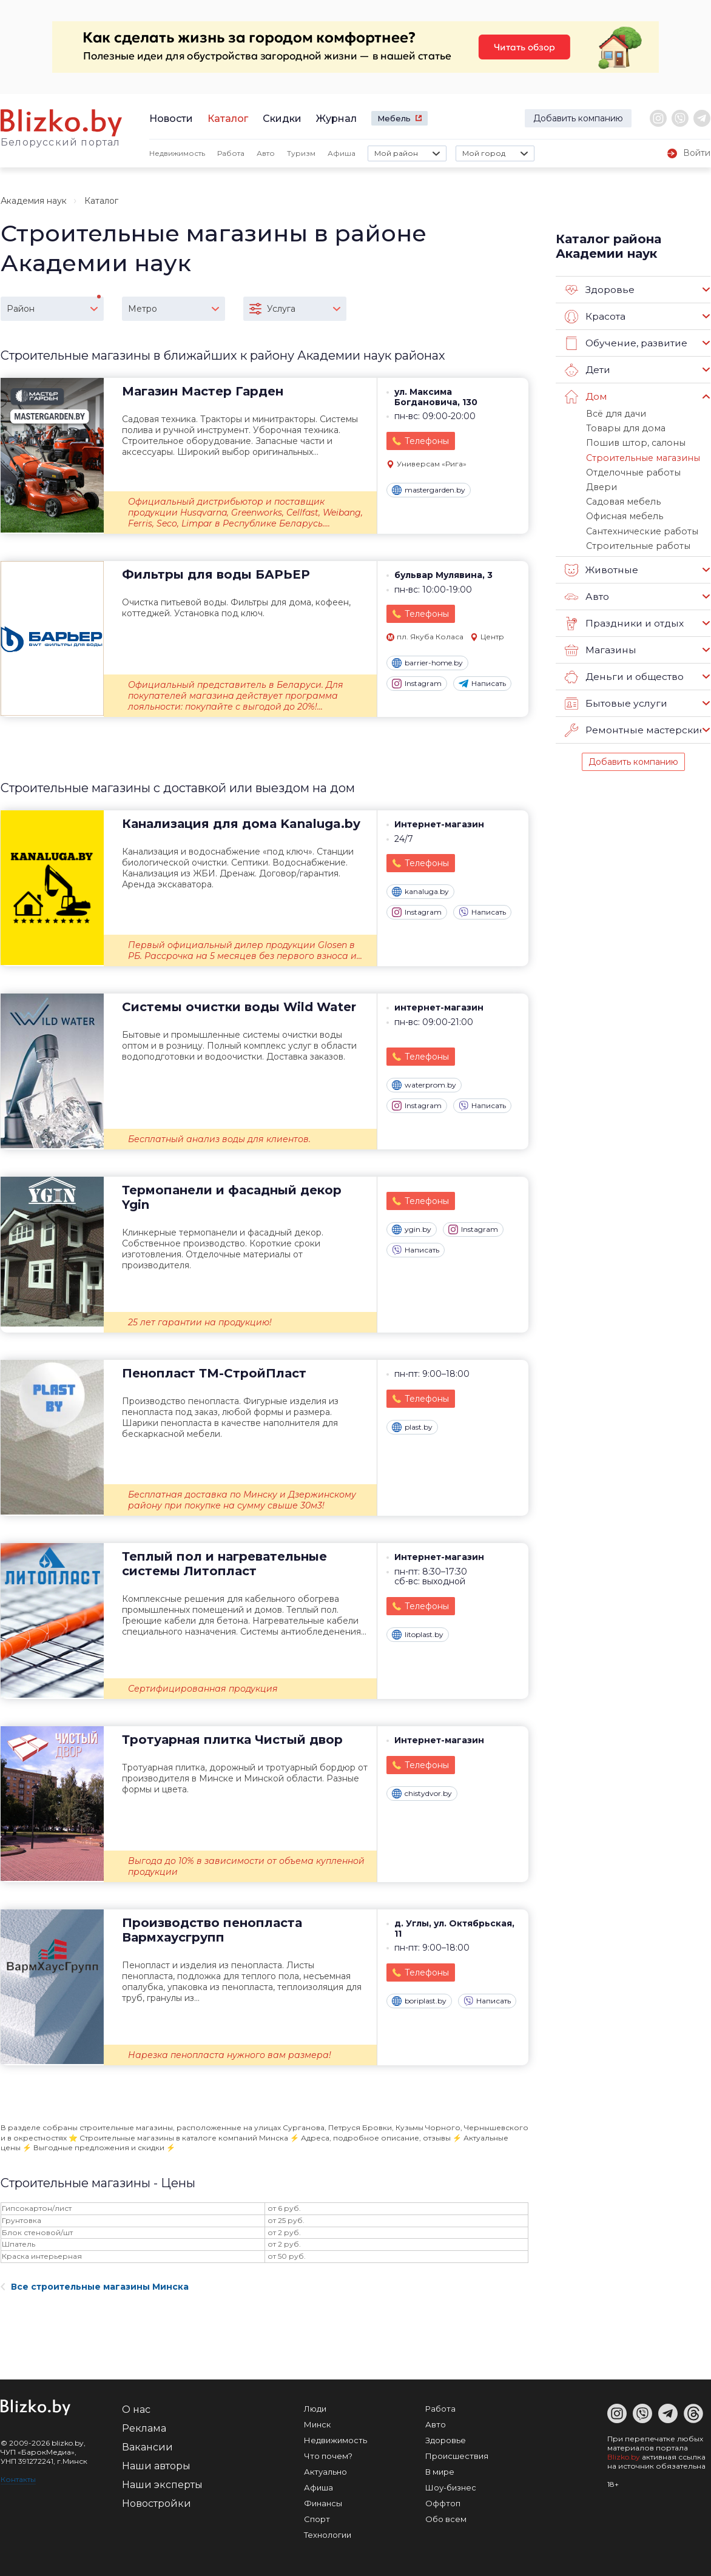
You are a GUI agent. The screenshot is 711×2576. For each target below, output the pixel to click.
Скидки (282, 118)
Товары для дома (621, 427)
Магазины (600, 643)
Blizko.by (623, 2456)
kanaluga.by (420, 891)
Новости (171, 118)
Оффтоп (442, 2503)
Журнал (336, 118)
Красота (595, 316)
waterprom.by (424, 1085)
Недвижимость (177, 153)
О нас (136, 2409)
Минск (317, 2424)
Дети (587, 370)
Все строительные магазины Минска (95, 2286)
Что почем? (328, 2456)
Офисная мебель (622, 511)
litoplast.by (417, 1634)
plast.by (412, 1427)
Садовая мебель (620, 497)
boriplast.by (419, 2001)
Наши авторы (156, 2466)
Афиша (342, 153)
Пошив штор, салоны (629, 441)
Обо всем (446, 2519)
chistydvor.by (422, 1793)
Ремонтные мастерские (633, 723)
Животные (600, 563)
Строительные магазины (637, 455)
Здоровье (599, 290)
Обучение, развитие (624, 343)
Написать (482, 683)
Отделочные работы (629, 469)
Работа (230, 153)
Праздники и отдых (623, 616)
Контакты (18, 2479)
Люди (315, 2408)
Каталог (227, 118)
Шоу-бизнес (450, 2487)
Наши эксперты (162, 2484)
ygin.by (411, 1229)
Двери (599, 483)
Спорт (317, 2519)
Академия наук (34, 200)
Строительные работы (633, 538)
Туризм (301, 153)
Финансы (323, 2503)
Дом (585, 396)
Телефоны (427, 440)
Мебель (394, 118)
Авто (266, 153)
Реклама (144, 2428)
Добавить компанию (578, 118)
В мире (439, 2472)
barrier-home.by (427, 663)
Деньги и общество (622, 669)
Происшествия (456, 2456)
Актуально (325, 2472)
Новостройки (156, 2503)
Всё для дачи (612, 413)
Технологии (327, 2535)
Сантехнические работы (637, 525)
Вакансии (147, 2447)
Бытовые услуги (614, 696)
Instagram (417, 683)
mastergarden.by (428, 490)
